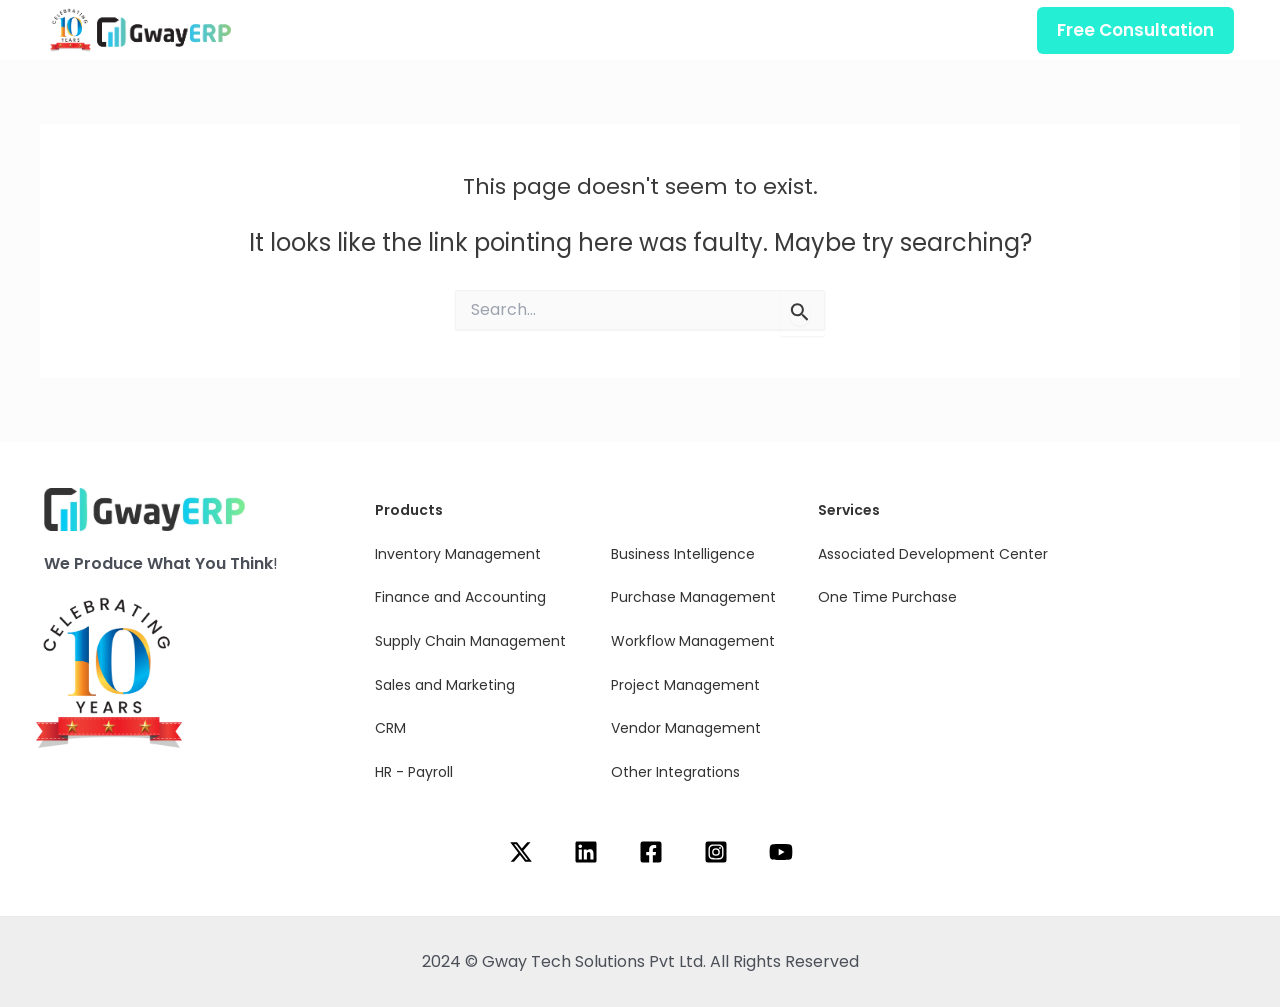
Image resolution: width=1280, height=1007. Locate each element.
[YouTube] (781, 852)
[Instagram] (716, 852)
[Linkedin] (586, 852)
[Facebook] (651, 852)
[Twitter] (521, 852)
